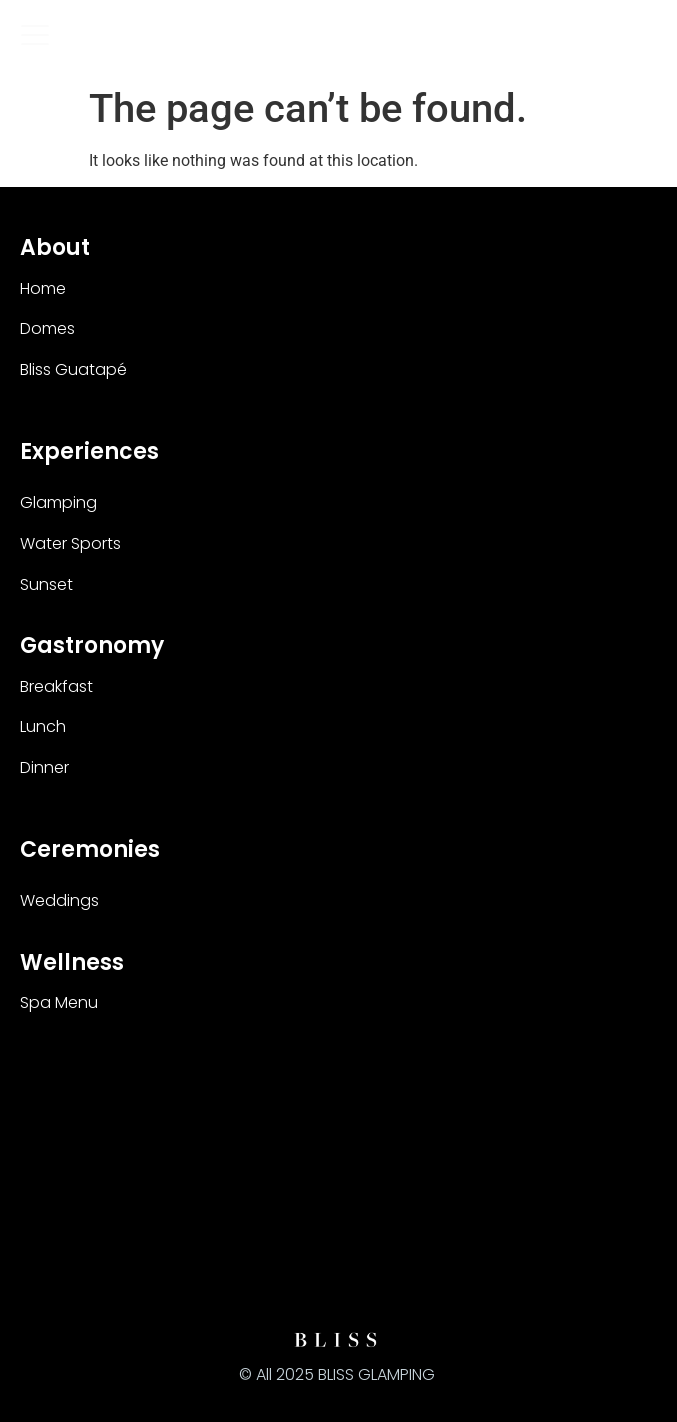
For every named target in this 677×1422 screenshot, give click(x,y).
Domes (47, 328)
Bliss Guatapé (73, 369)
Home (43, 288)
